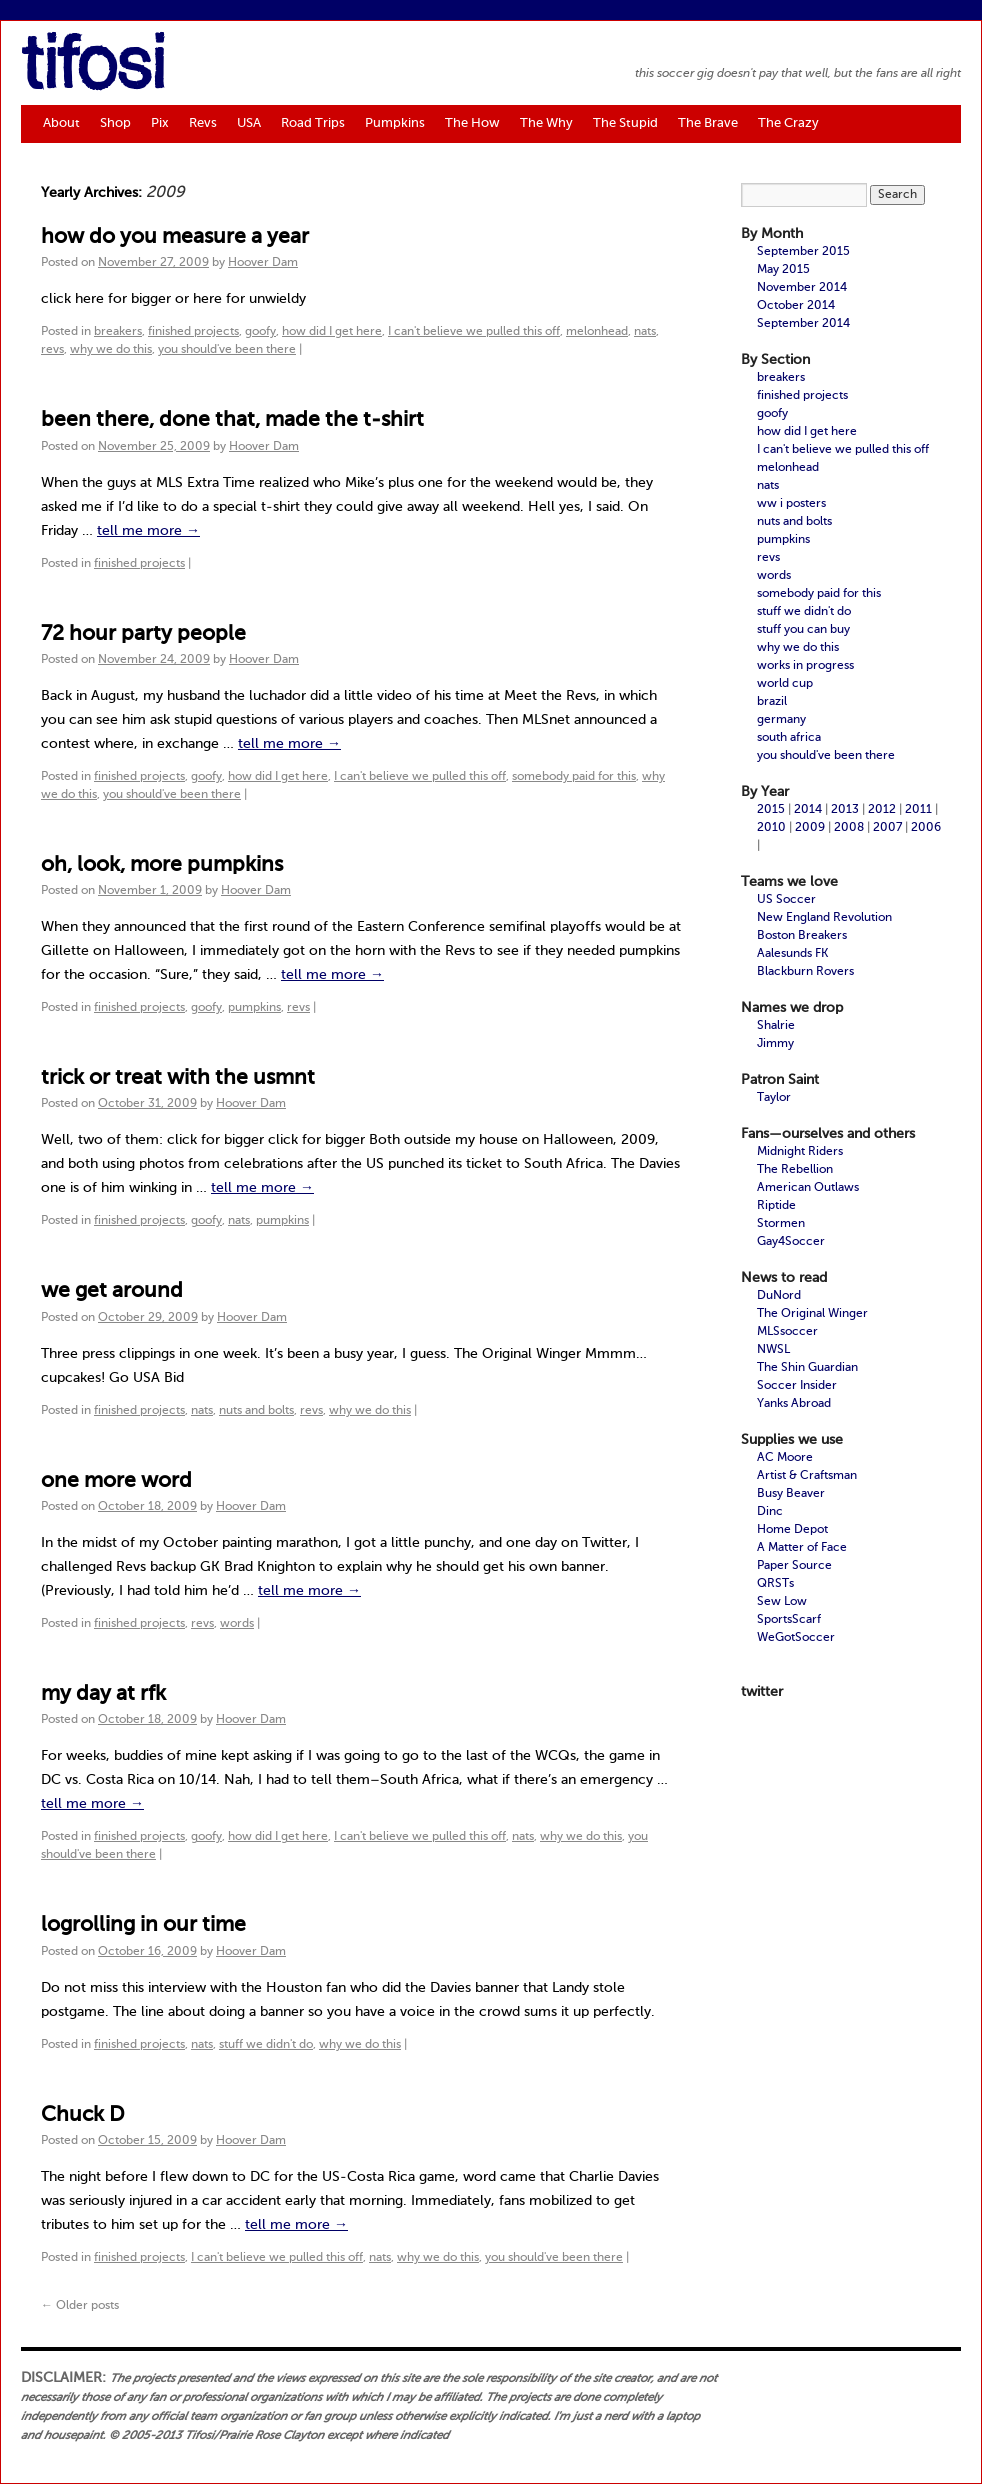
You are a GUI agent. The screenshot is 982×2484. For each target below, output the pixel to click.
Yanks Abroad (794, 1404)
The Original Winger (812, 1314)
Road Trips (313, 123)
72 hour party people (143, 634)
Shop (115, 123)
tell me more (148, 531)
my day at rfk (103, 1694)
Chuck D (83, 2115)
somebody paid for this (574, 777)
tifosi (93, 69)
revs (52, 350)
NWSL (773, 1350)
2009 (810, 828)
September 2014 (803, 324)
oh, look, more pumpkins (162, 865)
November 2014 (802, 288)
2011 (918, 810)
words (237, 1624)
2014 (808, 810)
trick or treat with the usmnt (178, 1078)
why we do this (111, 350)
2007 (887, 828)
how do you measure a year (175, 237)
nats (645, 332)
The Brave (708, 123)
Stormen (781, 1224)
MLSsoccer (787, 1332)
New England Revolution (824, 918)
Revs (203, 123)
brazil (772, 702)
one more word (116, 1481)
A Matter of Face (802, 1548)
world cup (785, 684)
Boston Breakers (802, 936)
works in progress (805, 666)
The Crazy (788, 123)
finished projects (193, 332)
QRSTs (775, 1584)
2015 (771, 810)
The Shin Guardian (807, 1368)
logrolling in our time (143, 1925)
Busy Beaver (791, 1494)
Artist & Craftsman (807, 1476)
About (61, 123)
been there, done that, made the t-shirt (232, 420)
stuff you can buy (803, 630)
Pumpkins (395, 123)
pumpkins (254, 1008)
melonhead (597, 332)
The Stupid (625, 123)
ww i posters (791, 504)
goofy (260, 332)
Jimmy (775, 1044)
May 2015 (783, 270)
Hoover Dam (263, 263)
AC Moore (785, 1458)
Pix (160, 123)
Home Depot (792, 1530)
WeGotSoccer (796, 1638)
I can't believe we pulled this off (474, 332)
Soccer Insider (797, 1386)
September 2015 (803, 252)
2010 (771, 828)
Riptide (776, 1206)
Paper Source (794, 1566)
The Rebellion (795, 1170)
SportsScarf (789, 1620)
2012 (882, 810)
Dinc (770, 1512)
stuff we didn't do (266, 2045)
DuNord (779, 1296)
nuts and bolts (256, 1411)
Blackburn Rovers (805, 972)
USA (249, 123)
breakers (118, 332)
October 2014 (796, 306)
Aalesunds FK (792, 954)
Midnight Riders (800, 1152)
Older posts (80, 2306)
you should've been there (227, 350)
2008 (849, 828)
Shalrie (776, 1026)
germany (781, 720)
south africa (789, 738)
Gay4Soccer (791, 1242)
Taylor (774, 1098)
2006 (926, 828)
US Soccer (786, 900)
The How (472, 123)
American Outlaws (808, 1188)
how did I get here (332, 332)
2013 (845, 810)
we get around (112, 1291)
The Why (546, 123)
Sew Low (782, 1602)
